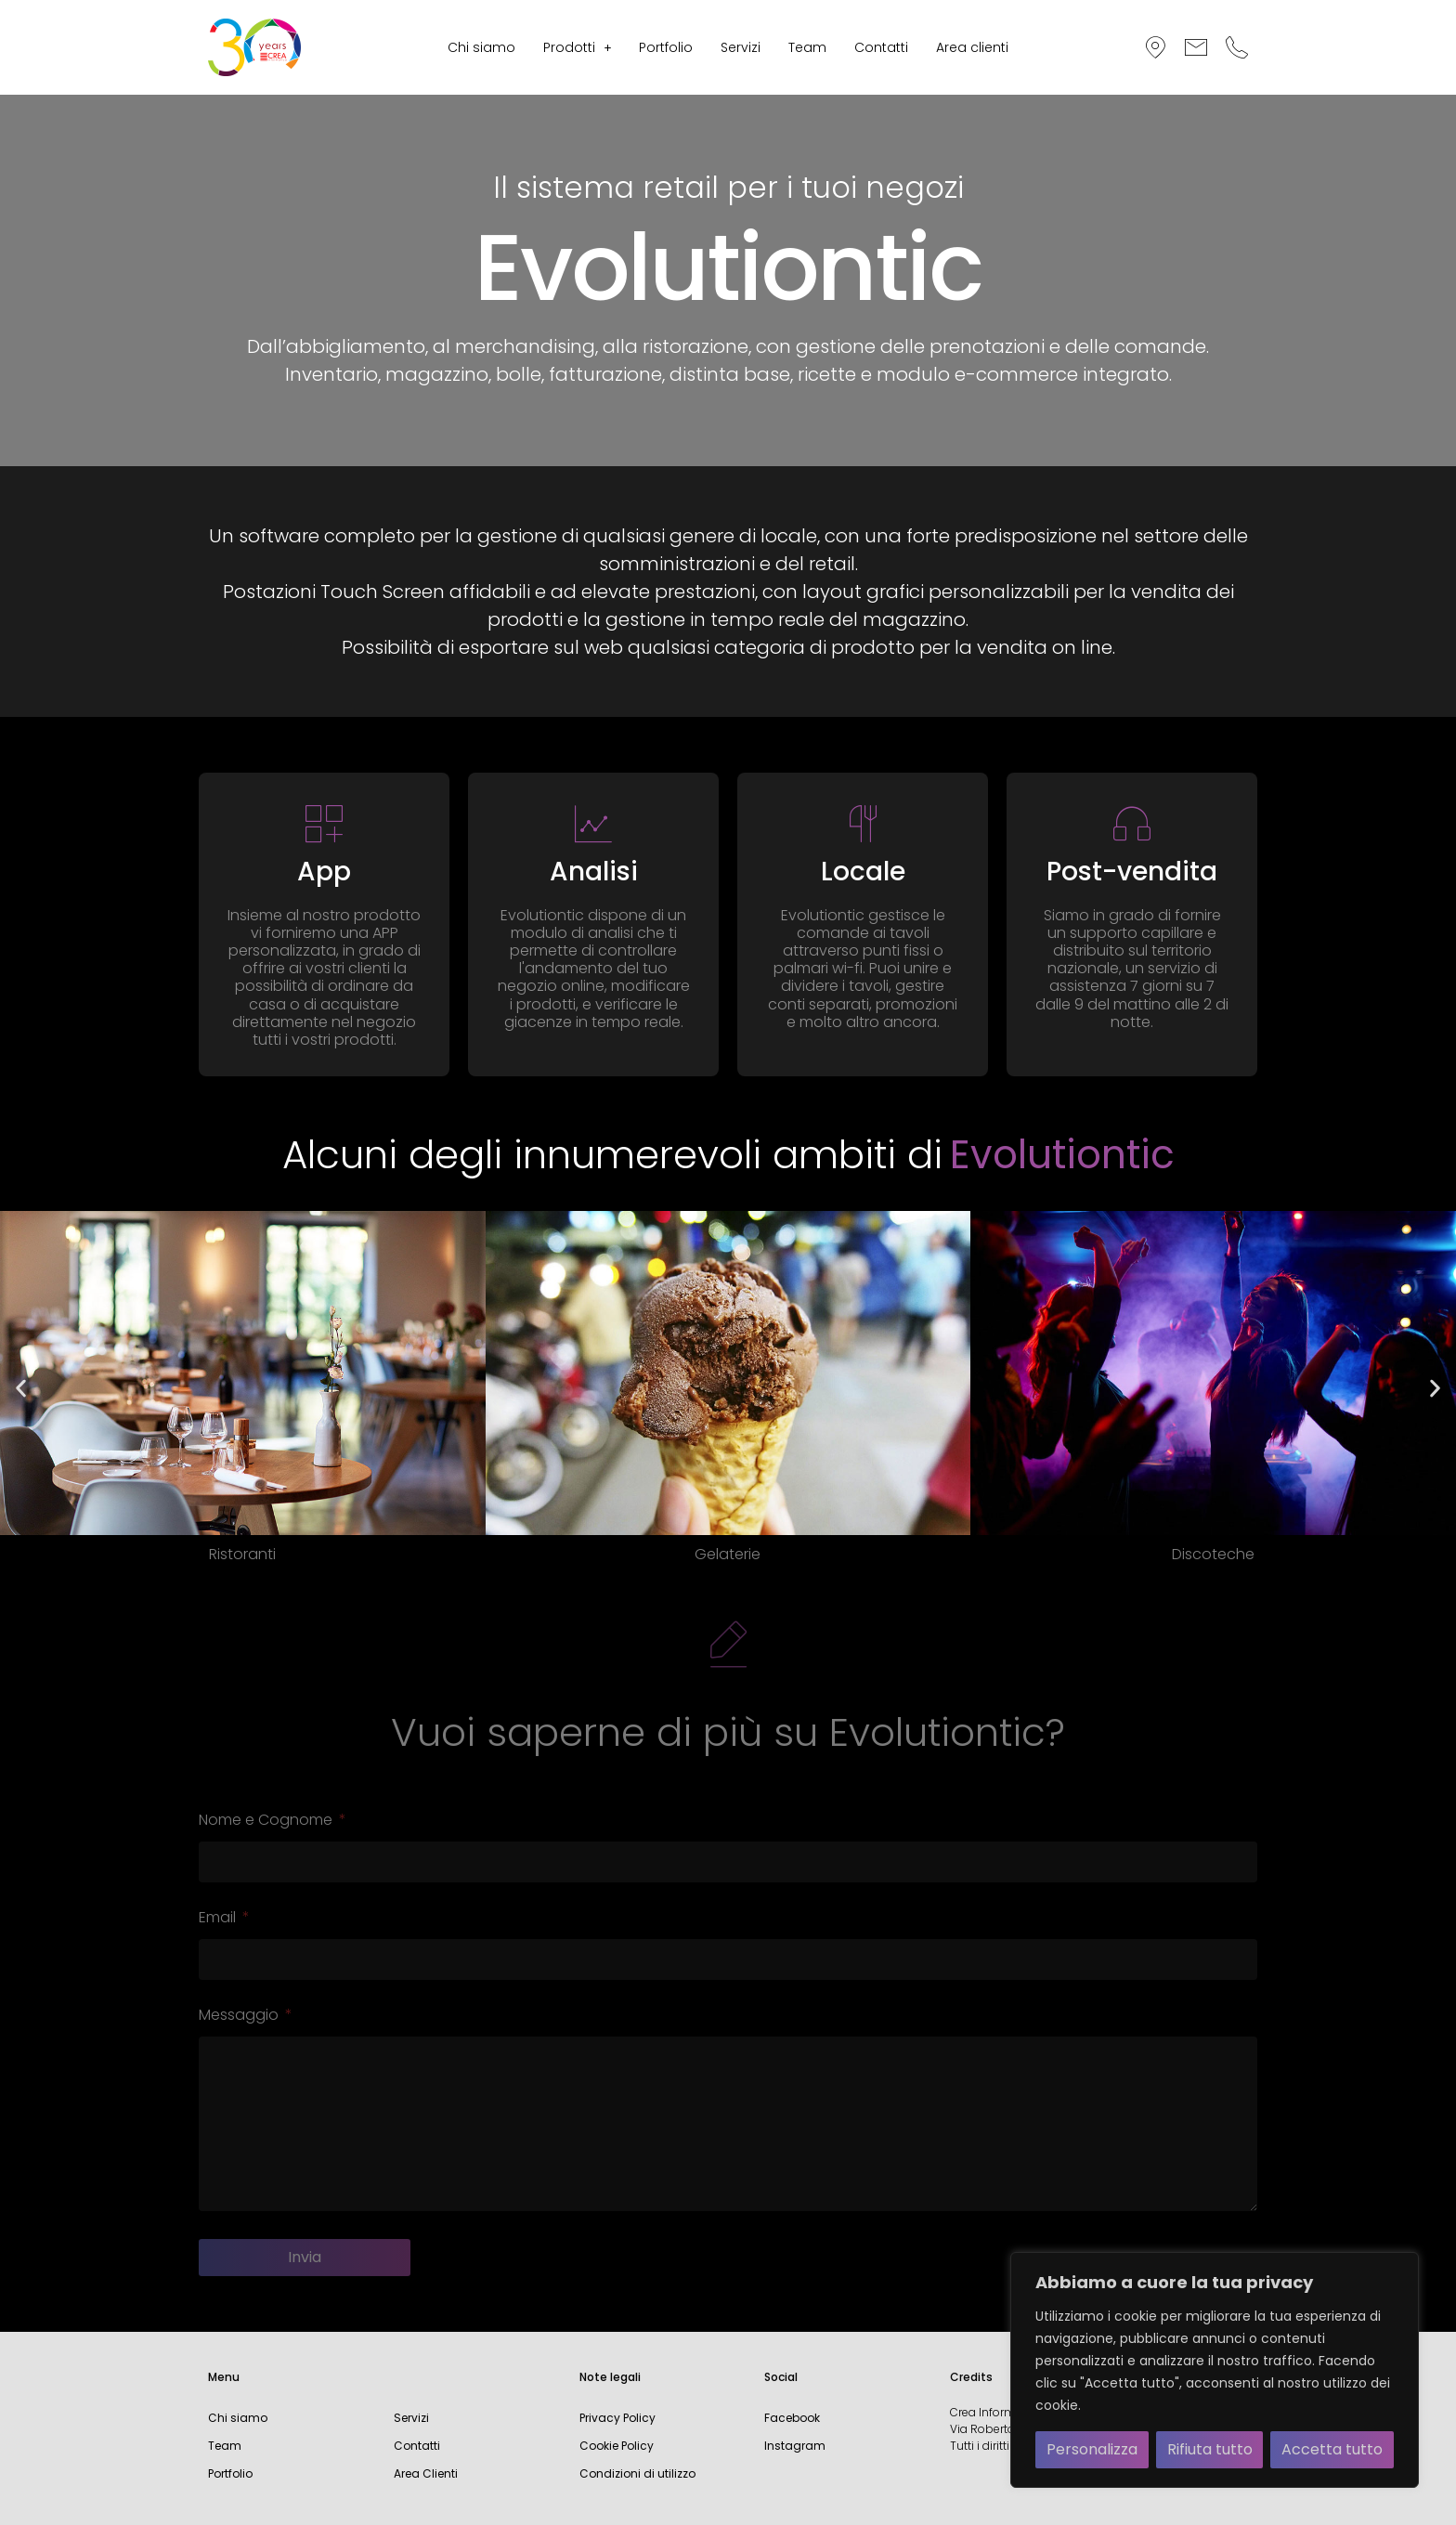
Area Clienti (426, 2473)
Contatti (881, 47)
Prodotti (577, 47)
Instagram (795, 2445)
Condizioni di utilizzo (637, 2473)
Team (807, 47)
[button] (577, 47)
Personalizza (1092, 2449)
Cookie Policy (616, 2445)
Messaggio (240, 2016)
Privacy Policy (617, 2418)
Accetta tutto (1332, 2449)
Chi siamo (481, 47)
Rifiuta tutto (1210, 2449)
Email (219, 1919)
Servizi (740, 47)
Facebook (792, 2418)
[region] (1214, 2370)
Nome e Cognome (267, 1821)
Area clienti (972, 47)
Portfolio (666, 47)
